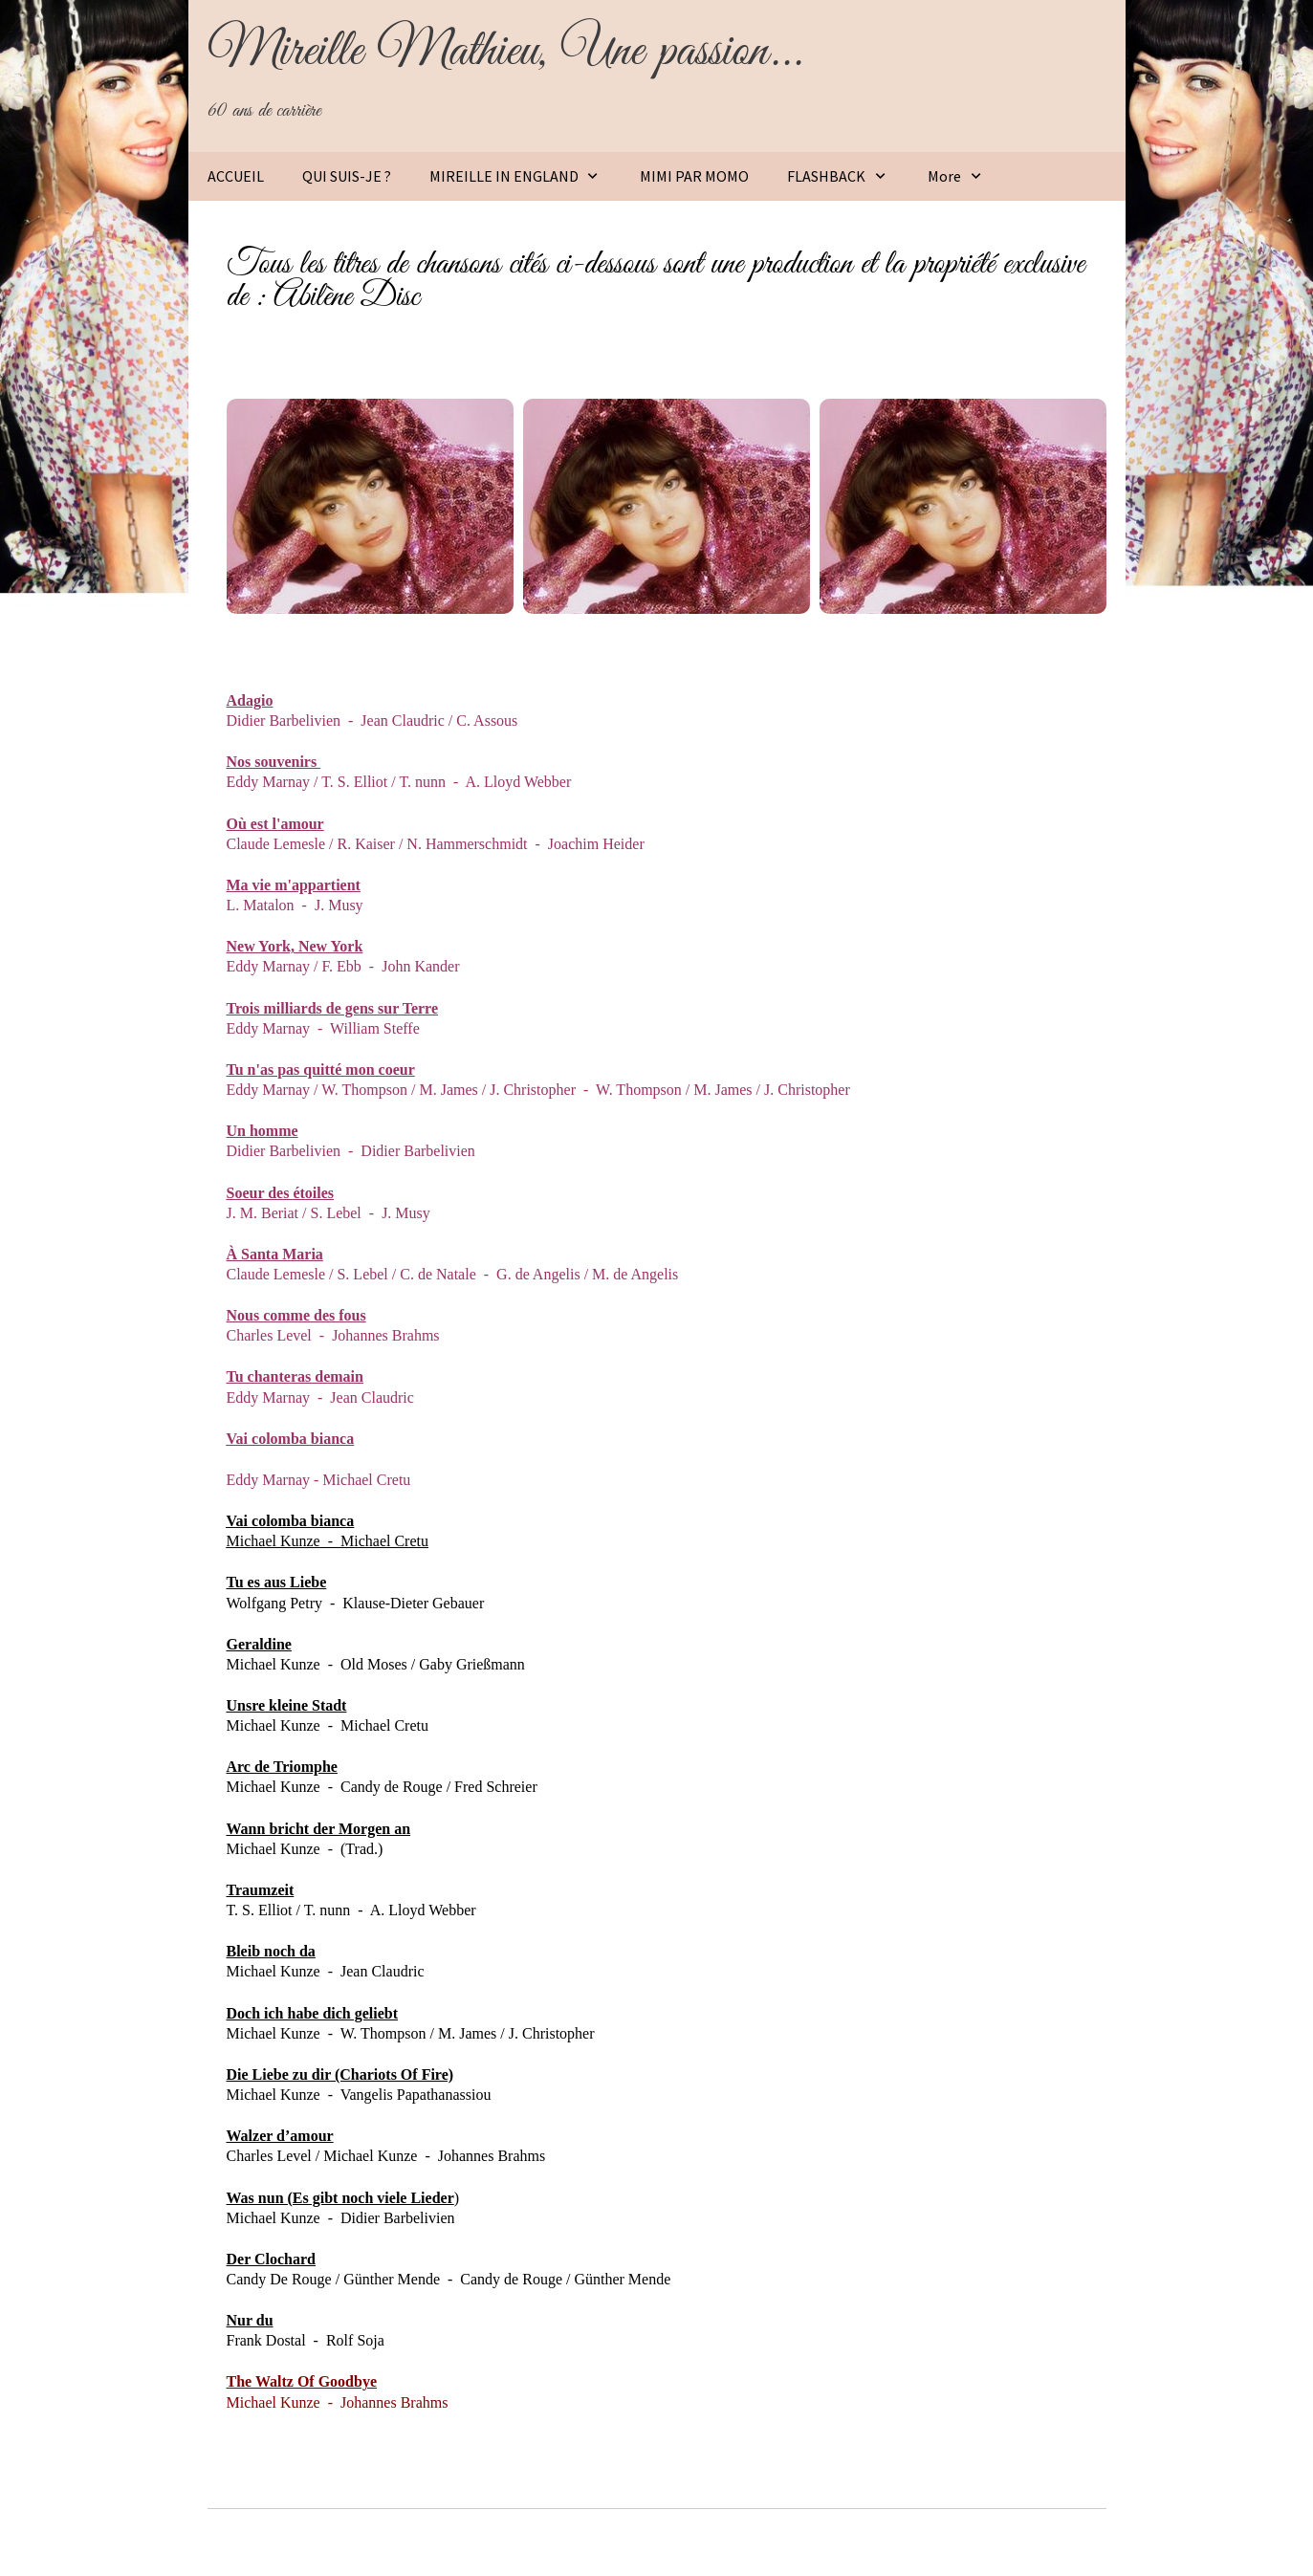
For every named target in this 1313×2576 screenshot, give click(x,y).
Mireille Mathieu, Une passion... (505, 51)
